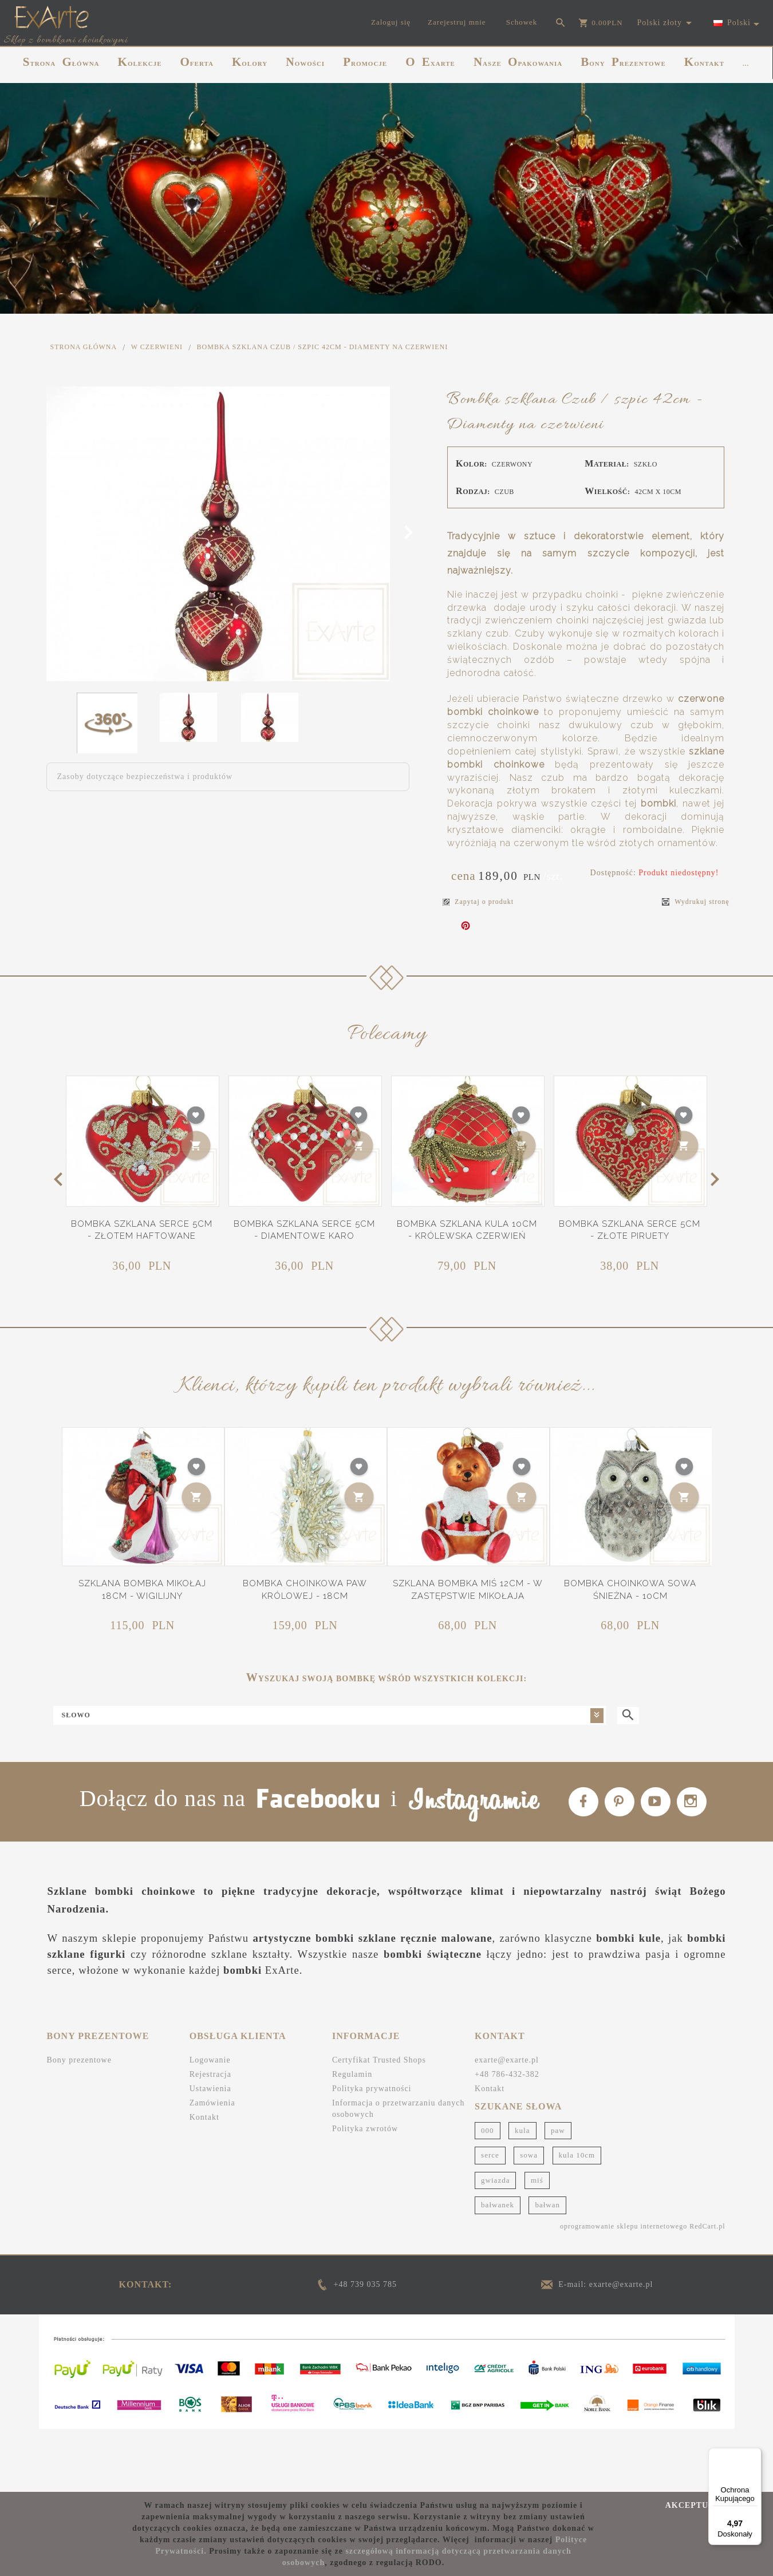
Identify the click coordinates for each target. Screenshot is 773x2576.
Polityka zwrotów (365, 2190)
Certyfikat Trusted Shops (379, 2121)
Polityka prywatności (372, 2150)
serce (490, 2216)
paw (558, 2191)
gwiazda (495, 2242)
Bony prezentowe (79, 2121)
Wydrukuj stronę (695, 902)
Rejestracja (210, 2136)
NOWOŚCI (305, 62)
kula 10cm (577, 2216)
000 (487, 2191)
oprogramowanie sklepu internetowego (623, 2288)
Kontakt (204, 2179)
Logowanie (210, 2121)
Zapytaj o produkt (478, 902)
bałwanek (497, 2266)
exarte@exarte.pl (507, 2121)
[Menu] (755, 2455)
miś (537, 2242)
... (746, 63)
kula (522, 2191)
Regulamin (352, 2136)
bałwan (547, 2266)
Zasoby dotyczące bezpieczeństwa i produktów (145, 776)
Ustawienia (210, 2150)
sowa (529, 2216)
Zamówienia (212, 2164)
